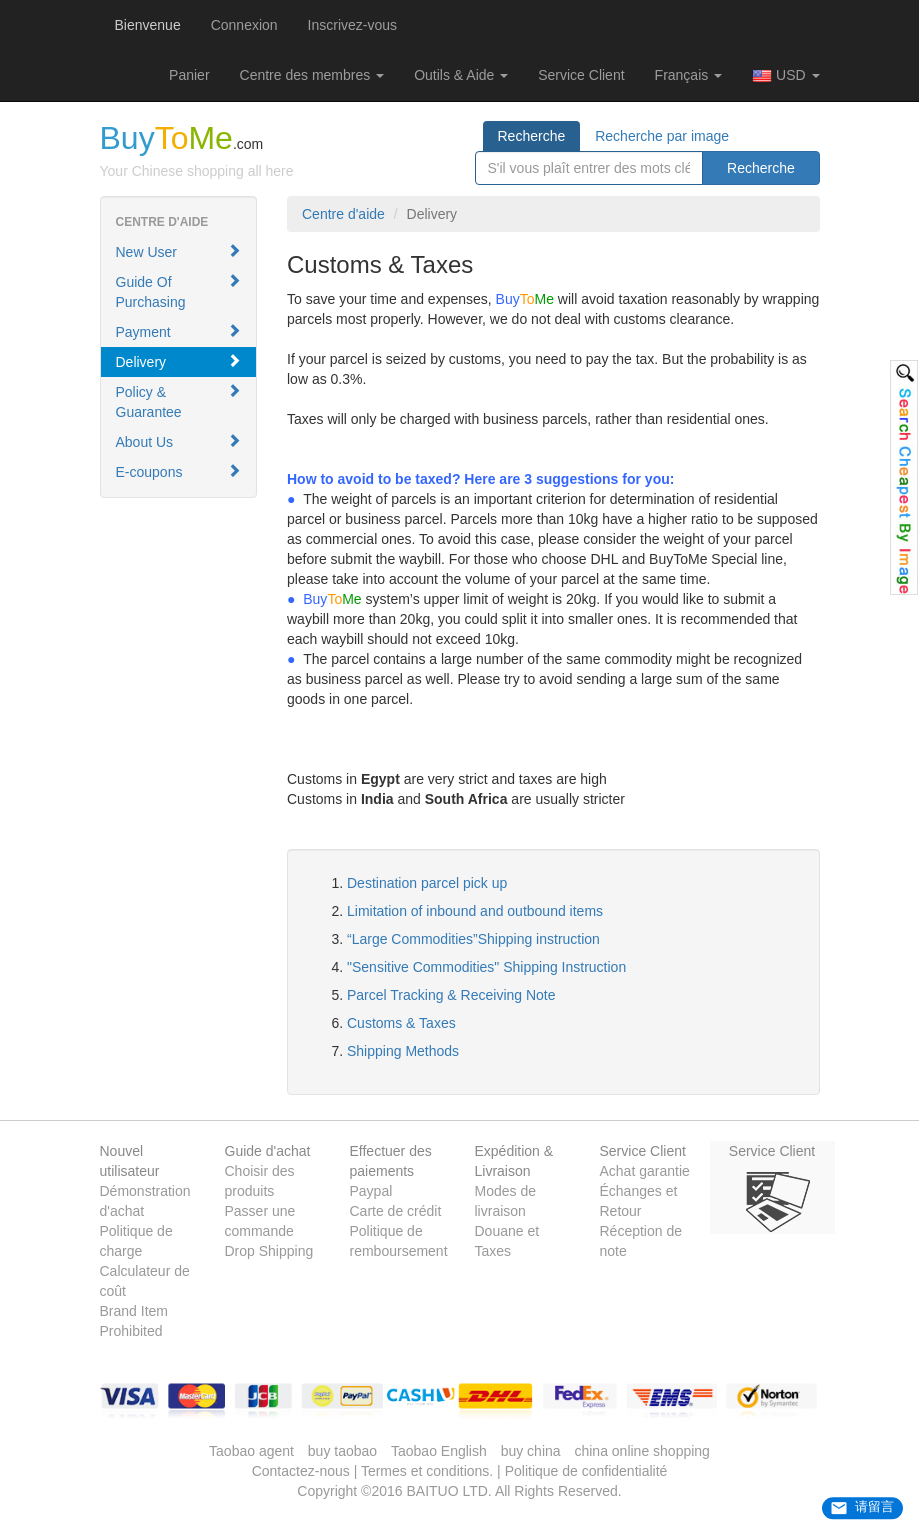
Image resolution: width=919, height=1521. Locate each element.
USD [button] (785, 76)
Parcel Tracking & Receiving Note (451, 995)
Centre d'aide (343, 214)
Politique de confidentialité (586, 1471)
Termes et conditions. (427, 1471)
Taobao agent (251, 1451)
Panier (189, 75)
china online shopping (641, 1451)
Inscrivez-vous (352, 25)
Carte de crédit (396, 1211)
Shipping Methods (403, 1051)
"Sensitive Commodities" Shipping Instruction (486, 967)
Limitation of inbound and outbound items (475, 911)
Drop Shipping (269, 1251)
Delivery (179, 361)
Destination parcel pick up (427, 883)
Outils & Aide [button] (461, 75)
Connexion (244, 25)
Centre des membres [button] (312, 75)
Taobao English (439, 1451)
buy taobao (342, 1451)
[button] (189, 75)
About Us (179, 441)
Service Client (581, 75)
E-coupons (179, 471)
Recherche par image (662, 136)
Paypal (371, 1191)
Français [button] (689, 75)
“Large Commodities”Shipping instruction (473, 939)
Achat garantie (645, 1171)
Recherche (532, 136)
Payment (179, 331)
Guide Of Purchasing (179, 291)
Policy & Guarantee (179, 401)
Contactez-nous (301, 1471)
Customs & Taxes (401, 1023)
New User (179, 251)
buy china (531, 1451)
